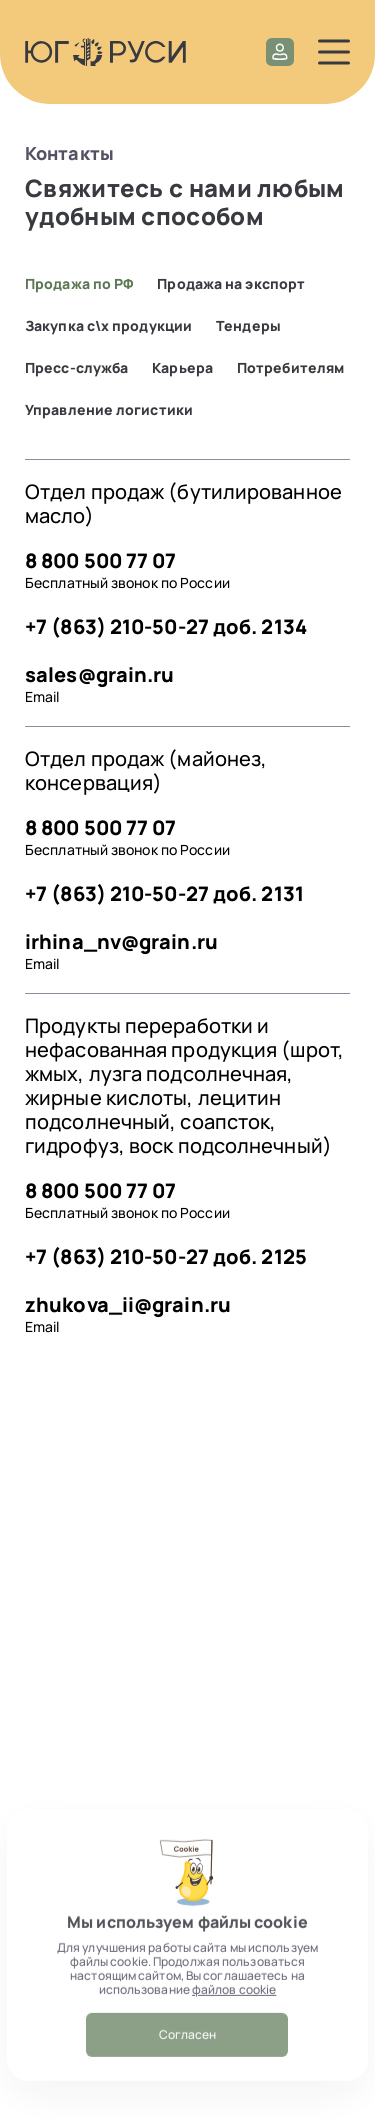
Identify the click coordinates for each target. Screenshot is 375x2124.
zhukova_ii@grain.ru (128, 1304)
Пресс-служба (76, 368)
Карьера (182, 368)
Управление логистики (109, 410)
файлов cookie (234, 2009)
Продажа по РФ (79, 284)
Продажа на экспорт (231, 284)
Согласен (188, 2054)
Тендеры (248, 326)
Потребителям (290, 368)
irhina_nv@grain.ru (121, 941)
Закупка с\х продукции (108, 326)
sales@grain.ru (99, 674)
